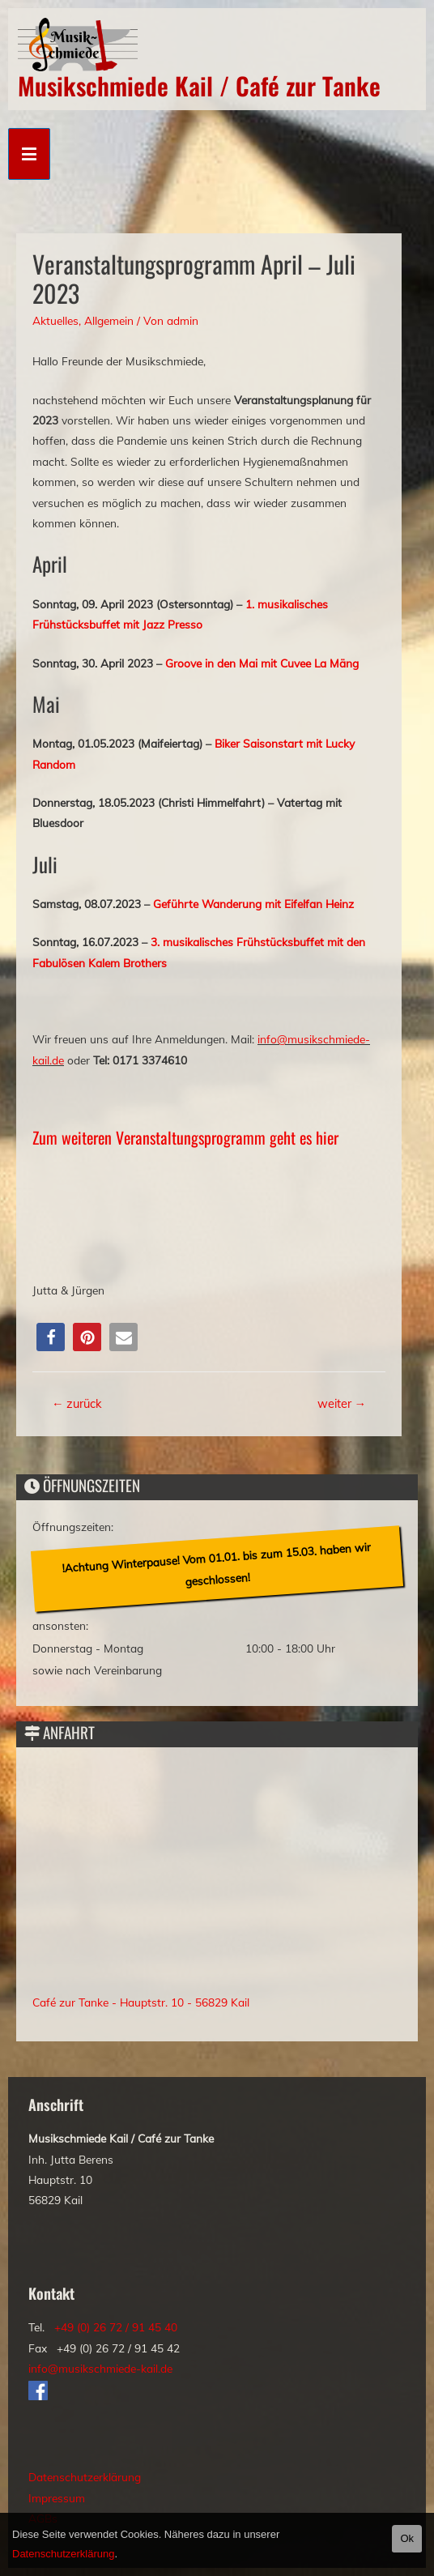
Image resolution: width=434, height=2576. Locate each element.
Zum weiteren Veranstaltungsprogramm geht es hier (185, 1137)
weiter (342, 1403)
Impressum (56, 2498)
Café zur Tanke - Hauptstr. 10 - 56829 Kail (140, 2002)
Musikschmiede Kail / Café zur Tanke (199, 85)
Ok (407, 2538)
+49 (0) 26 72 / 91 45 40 (115, 2327)
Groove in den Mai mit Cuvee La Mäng (262, 663)
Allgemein (109, 320)
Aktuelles (55, 320)
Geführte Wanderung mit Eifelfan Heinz (253, 904)
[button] (50, 1337)
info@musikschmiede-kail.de (100, 2368)
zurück (77, 1403)
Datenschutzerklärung (84, 2477)
